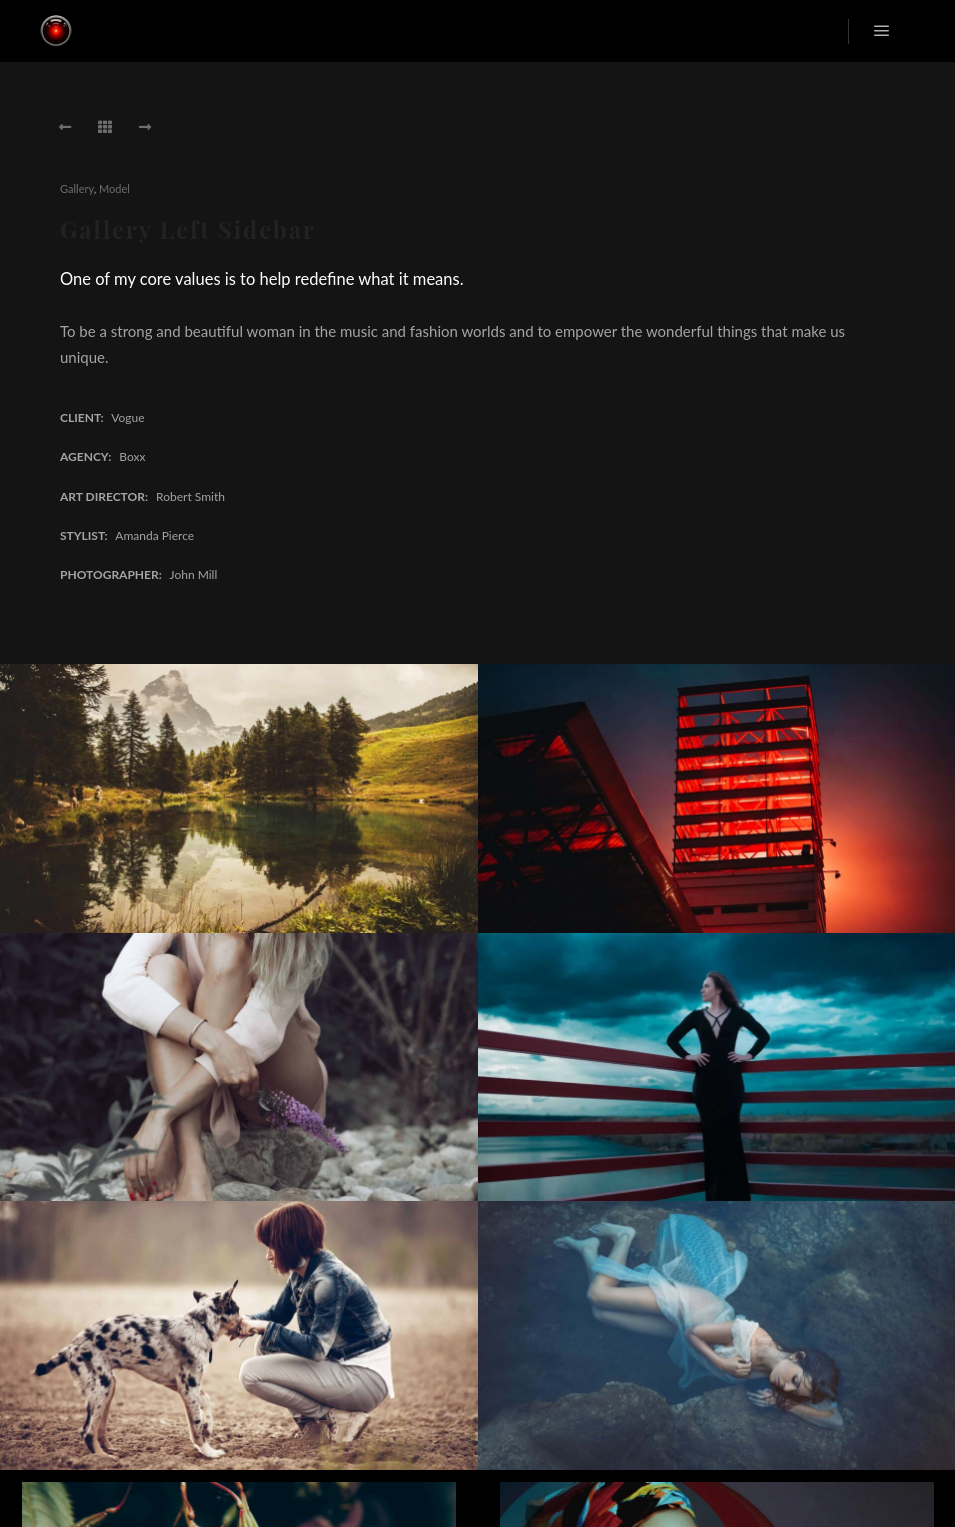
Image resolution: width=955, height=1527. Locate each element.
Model (114, 188)
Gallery (77, 188)
